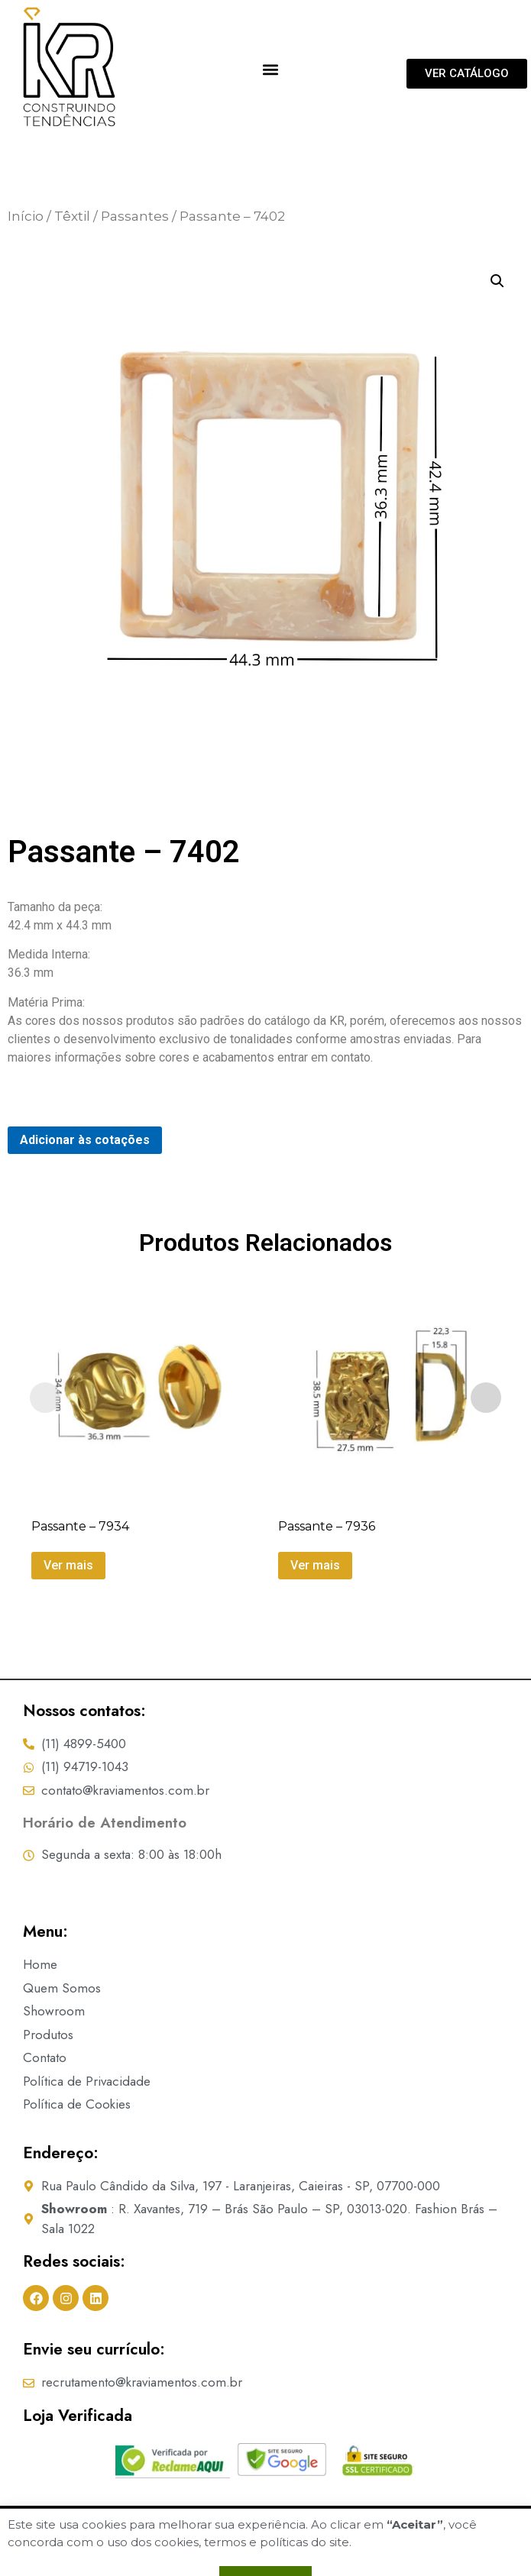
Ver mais (68, 1564)
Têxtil (72, 216)
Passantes (135, 216)
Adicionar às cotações (85, 1140)
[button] (270, 69)
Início (26, 216)
